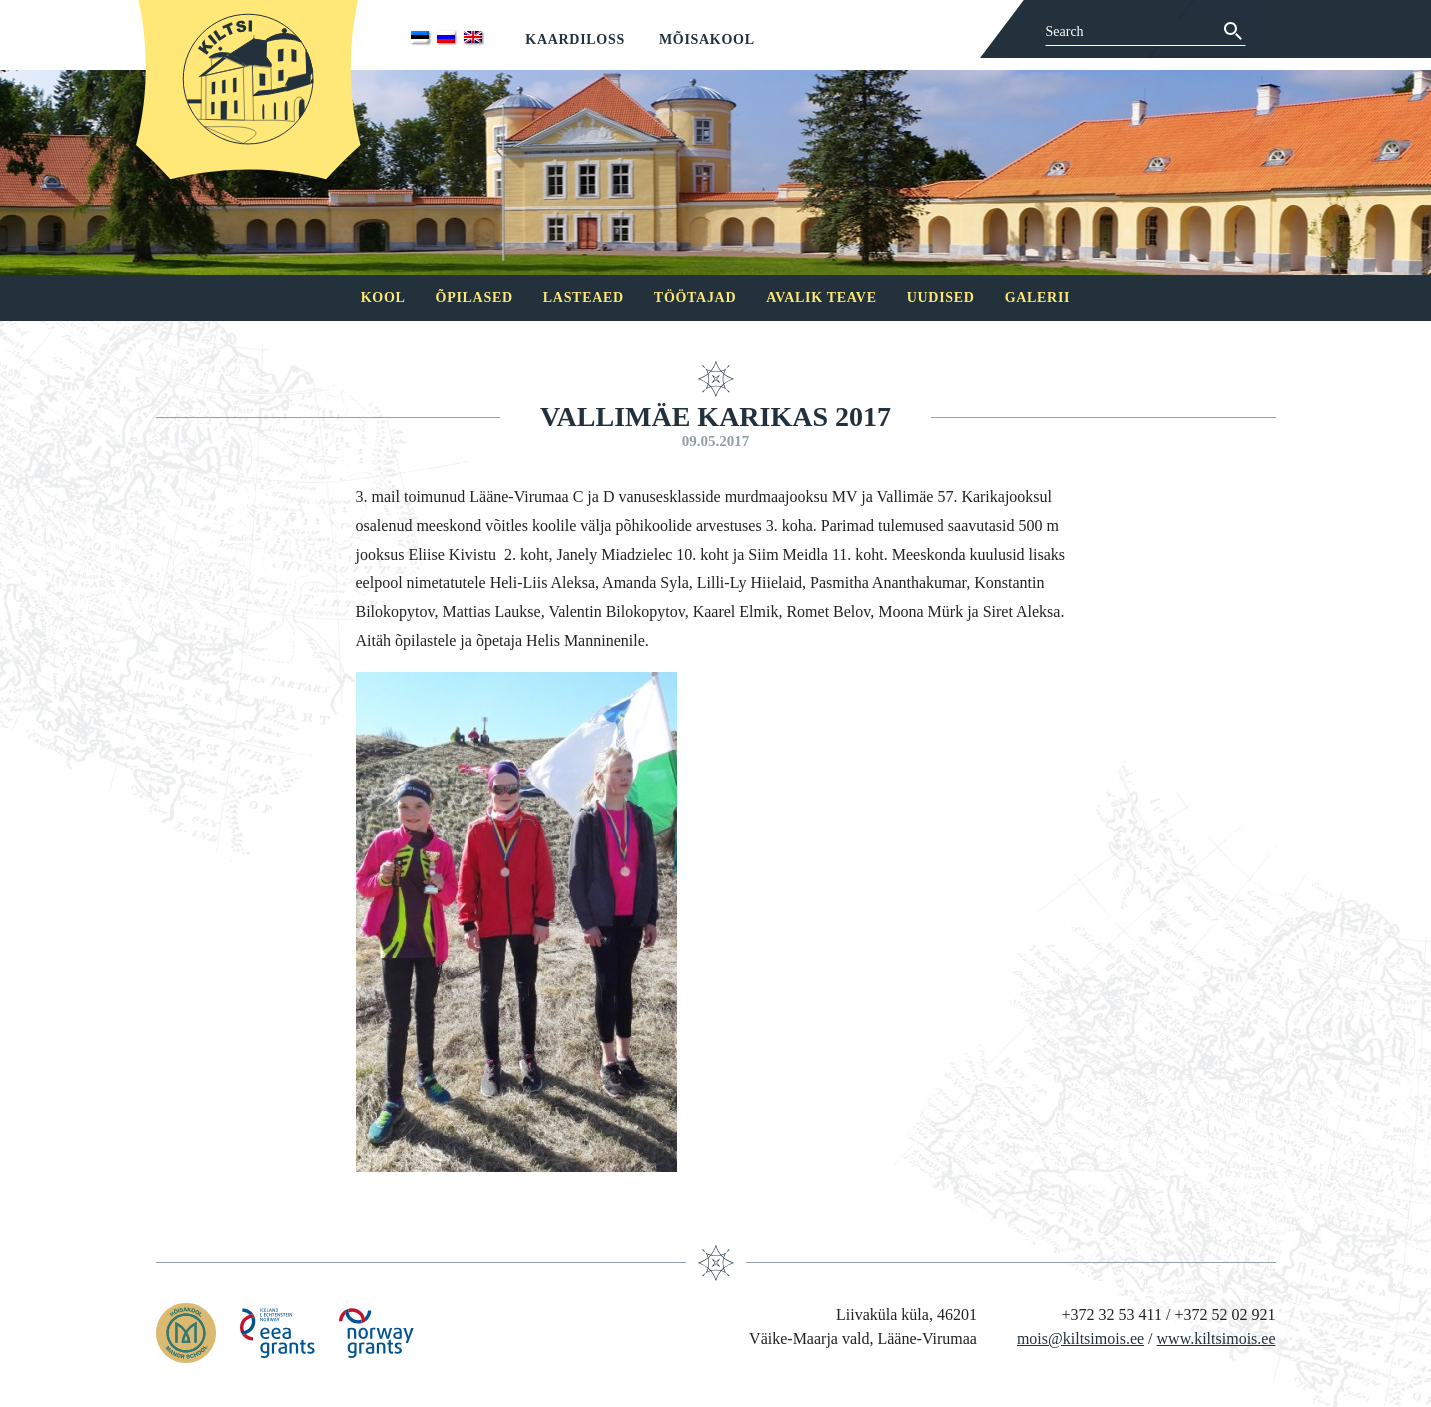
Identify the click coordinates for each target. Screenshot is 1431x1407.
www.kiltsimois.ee (1216, 1338)
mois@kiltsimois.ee (1080, 1338)
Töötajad (695, 297)
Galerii (1038, 297)
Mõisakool (707, 39)
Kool (383, 297)
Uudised (941, 297)
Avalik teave (821, 297)
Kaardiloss (575, 39)
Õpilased (474, 297)
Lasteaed (583, 297)
